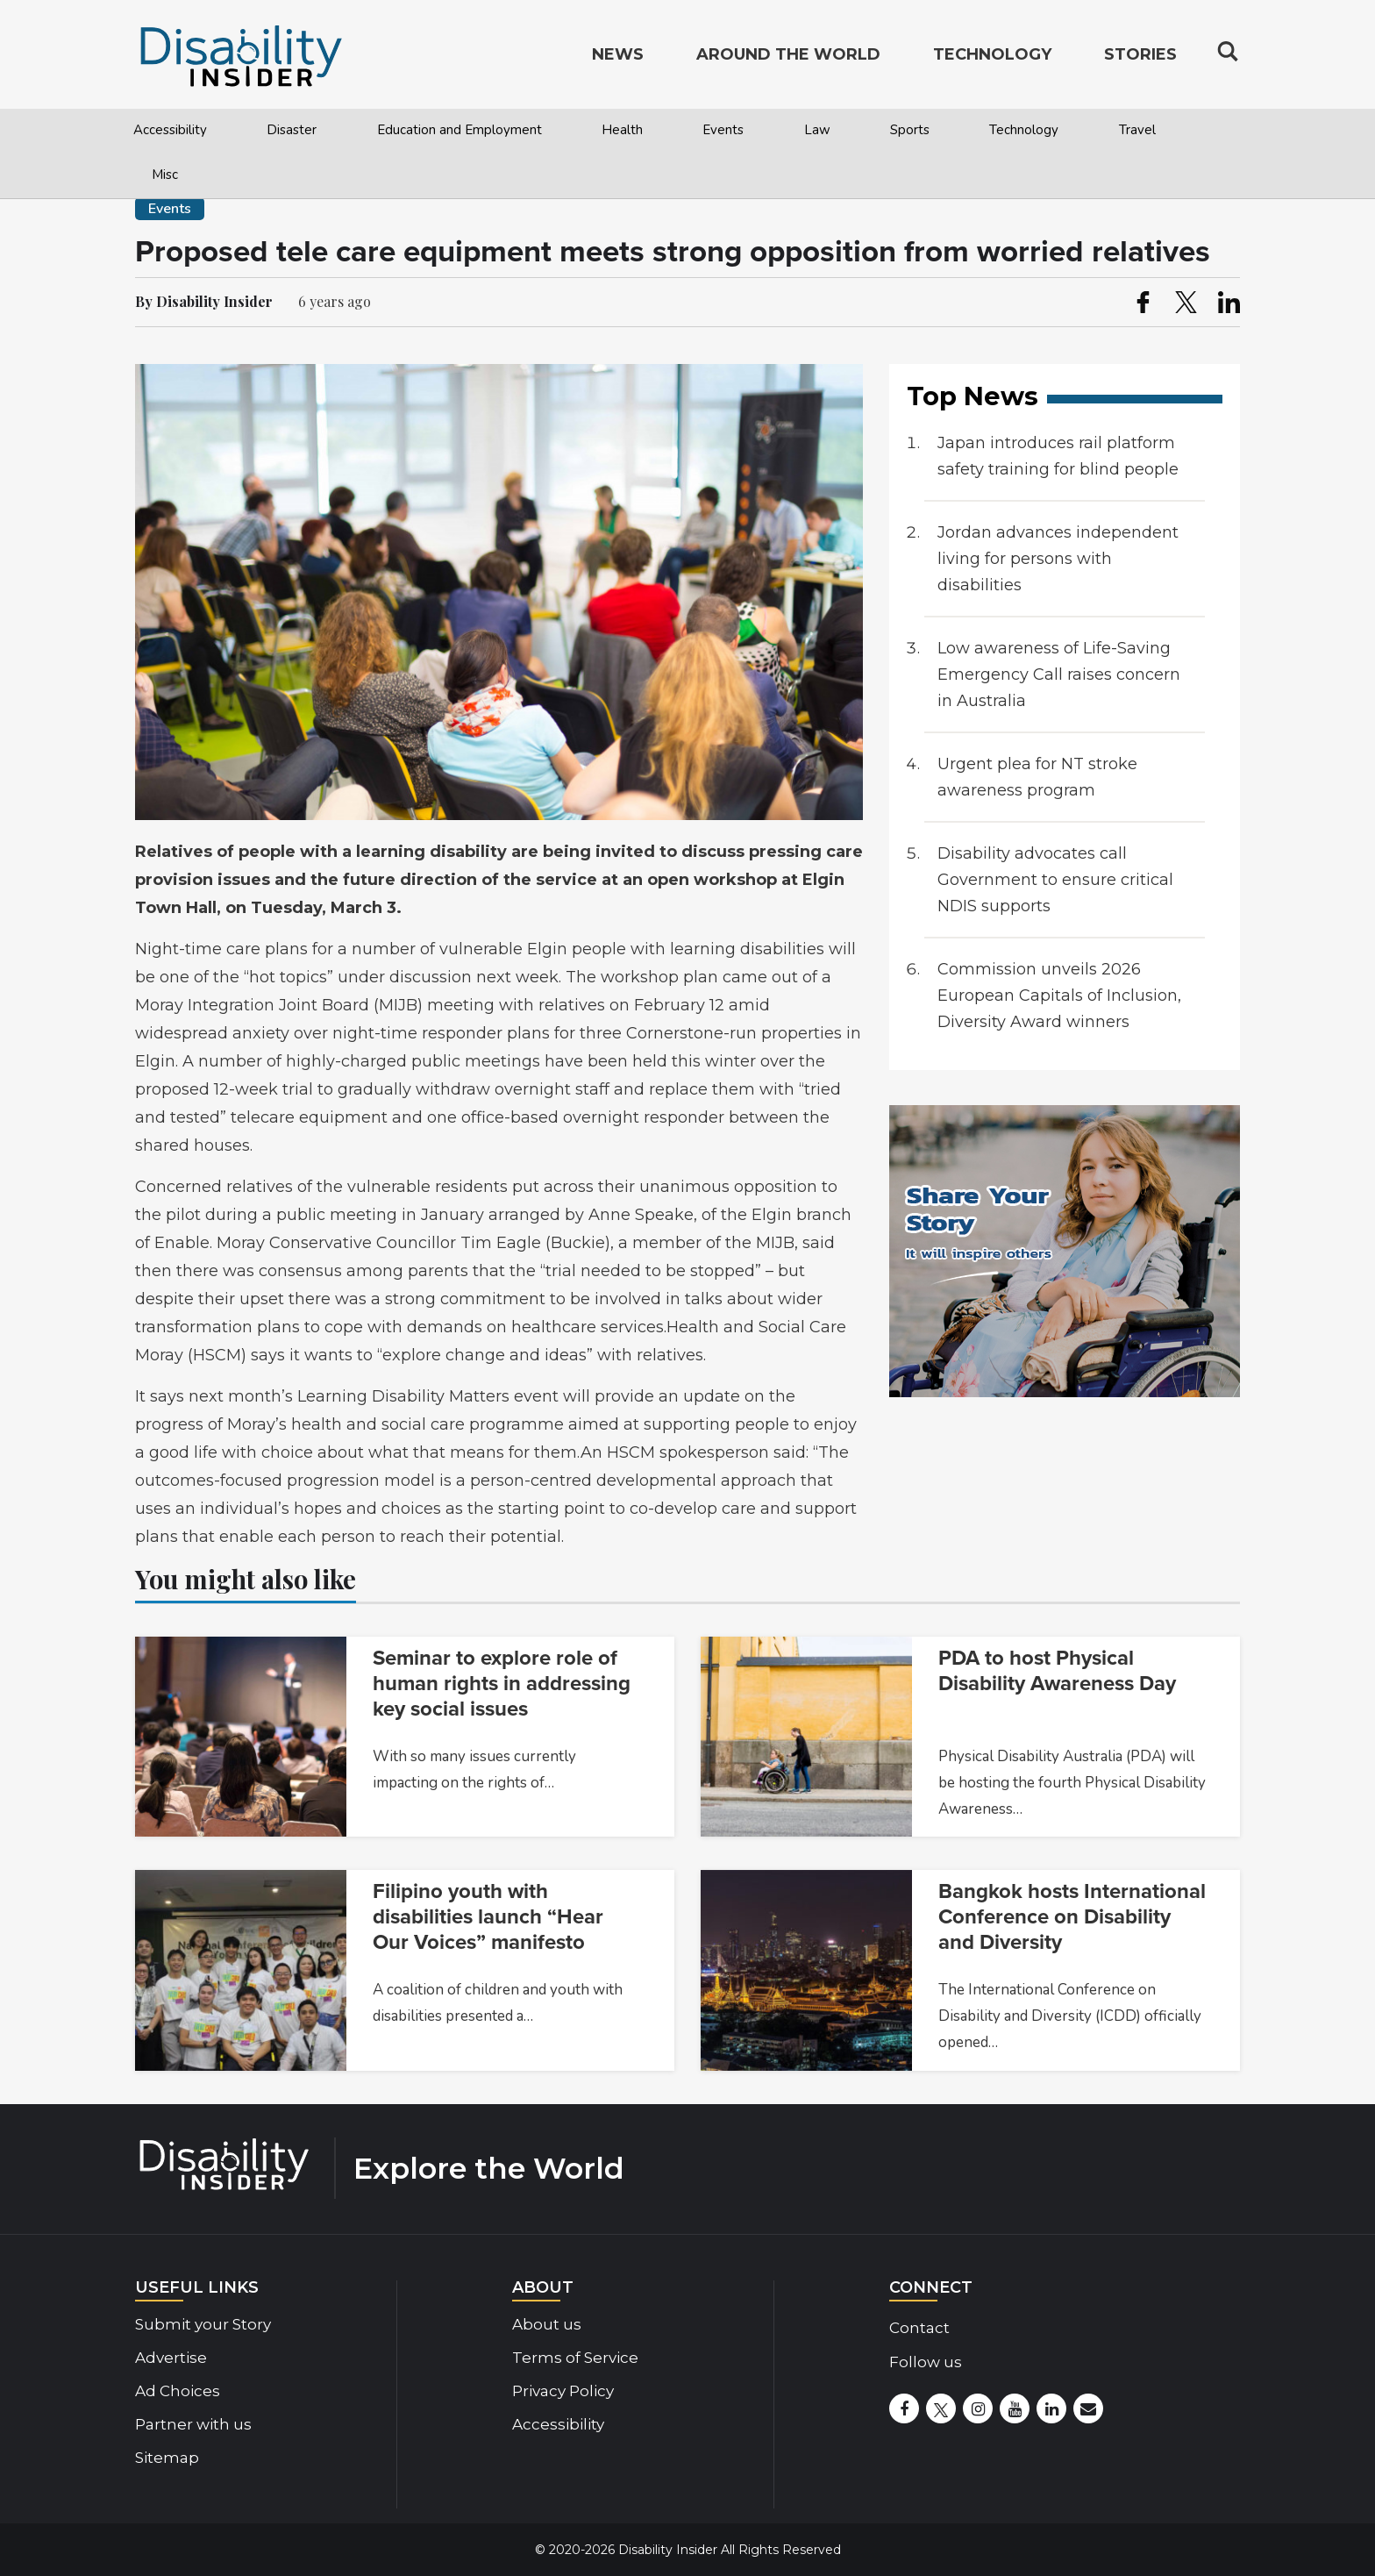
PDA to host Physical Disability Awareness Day (1057, 1670)
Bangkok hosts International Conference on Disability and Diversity (1072, 1917)
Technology (1023, 130)
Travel (1137, 130)
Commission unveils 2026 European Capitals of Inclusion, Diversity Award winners (1059, 995)
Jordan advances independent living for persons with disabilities (1058, 559)
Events (723, 130)
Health (622, 130)
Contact (919, 2328)
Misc (165, 174)
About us (546, 2324)
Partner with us (193, 2424)
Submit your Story (203, 2324)
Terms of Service (575, 2357)
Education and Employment (459, 130)
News (618, 58)
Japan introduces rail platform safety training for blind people (1058, 456)
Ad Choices (177, 2391)
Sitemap (167, 2457)
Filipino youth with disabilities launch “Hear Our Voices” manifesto (488, 1917)
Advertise (171, 2357)
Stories (1140, 58)
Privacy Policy (563, 2391)
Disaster (292, 130)
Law (817, 130)
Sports (910, 130)
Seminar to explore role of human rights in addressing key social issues (502, 1683)
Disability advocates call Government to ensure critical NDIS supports (1055, 880)
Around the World (788, 58)
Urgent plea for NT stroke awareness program (1037, 777)
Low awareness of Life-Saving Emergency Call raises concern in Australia (1058, 674)
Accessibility (170, 130)
